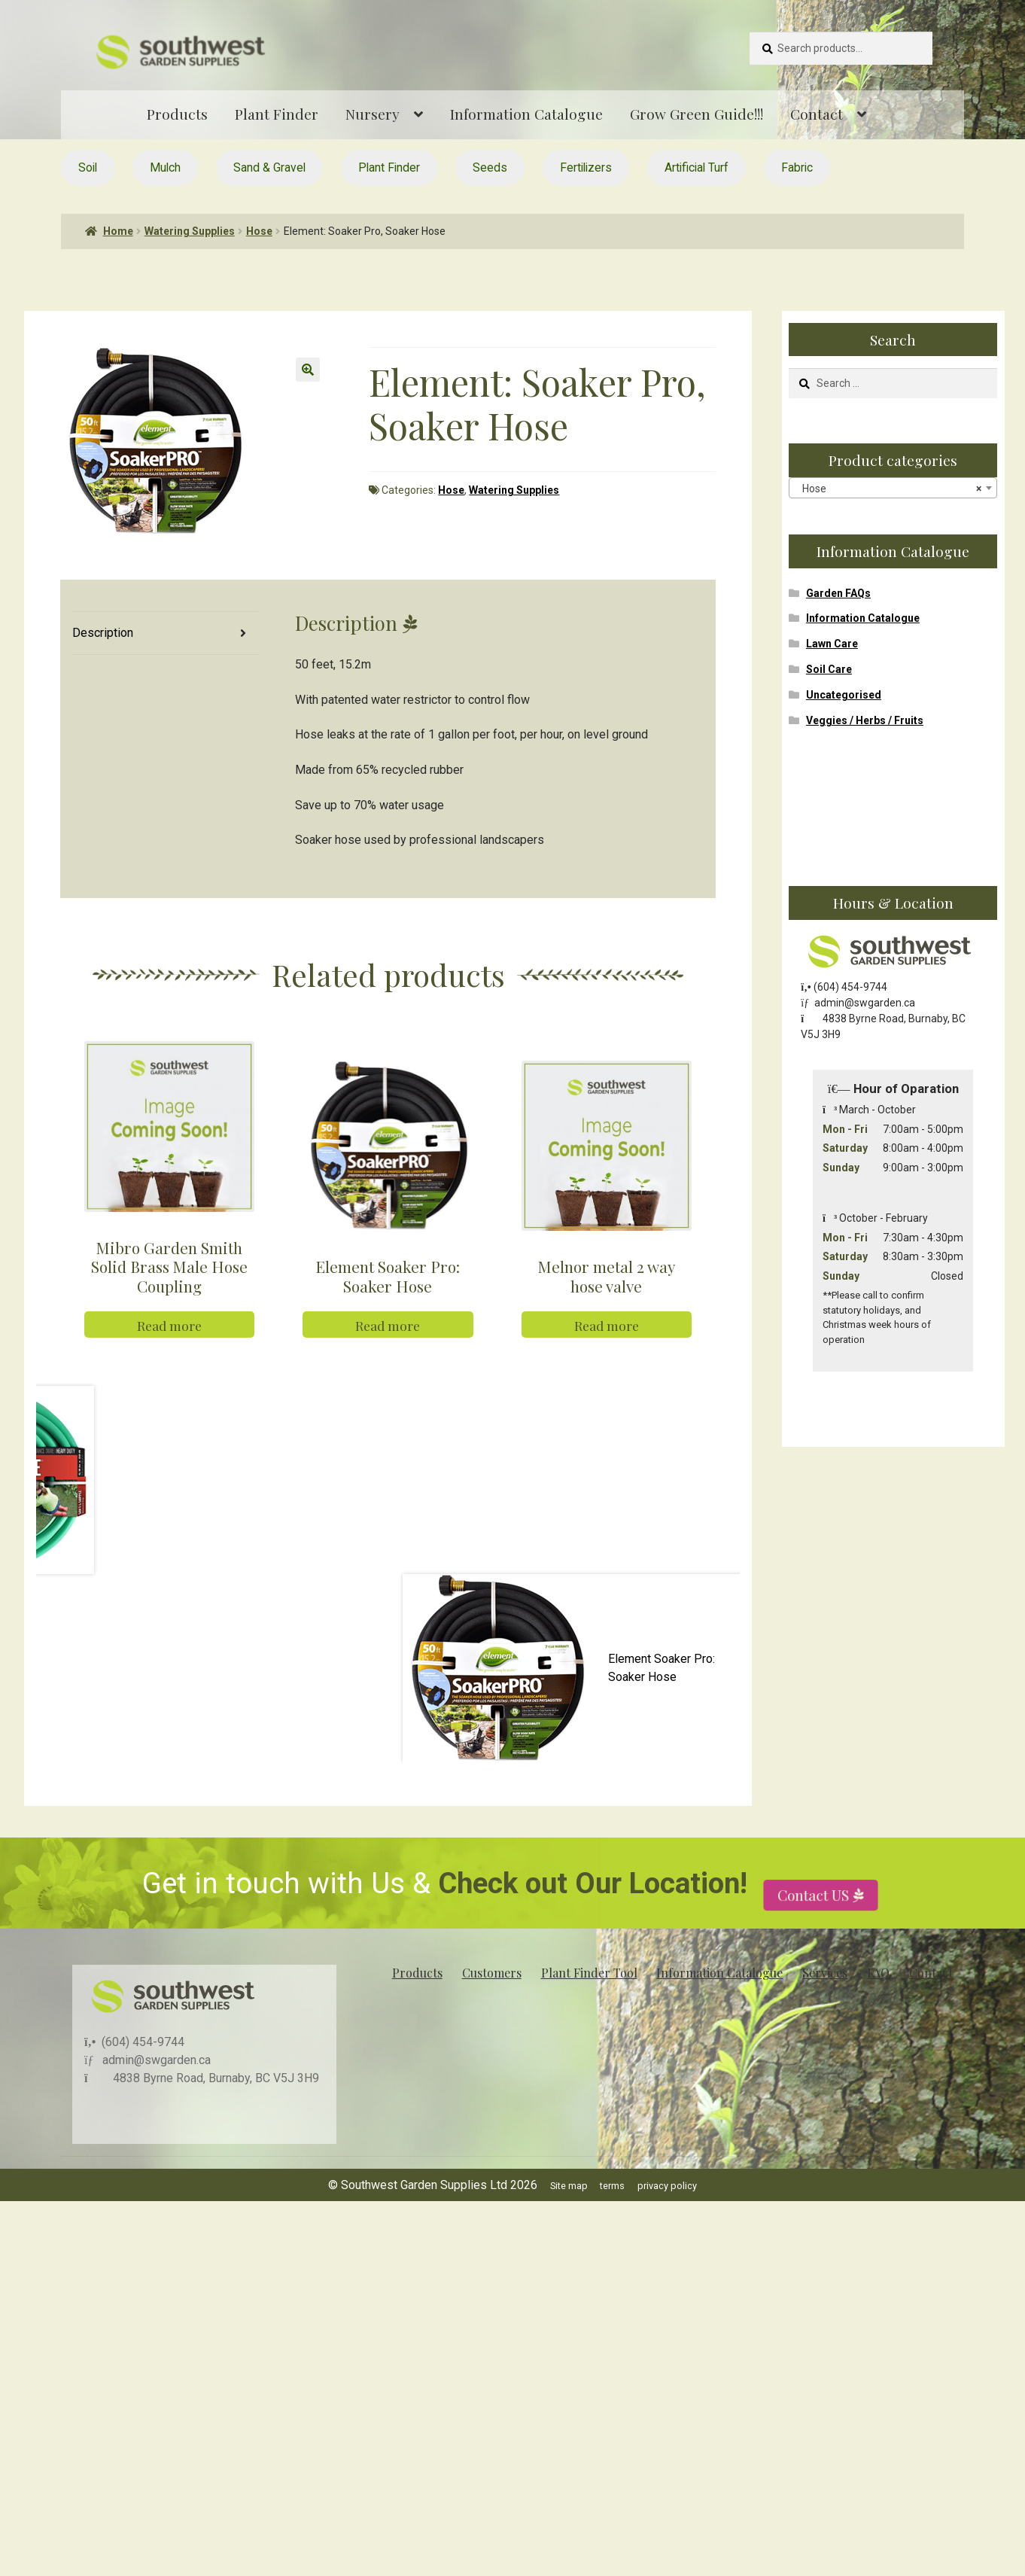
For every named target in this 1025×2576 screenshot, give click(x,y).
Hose (259, 231)
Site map (569, 2218)
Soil (87, 167)
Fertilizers (586, 167)
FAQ (878, 2006)
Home (118, 231)
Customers (492, 2006)
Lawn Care (832, 644)
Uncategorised (843, 695)
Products (177, 113)
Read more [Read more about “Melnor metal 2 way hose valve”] (606, 1358)
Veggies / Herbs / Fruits (864, 720)
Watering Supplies (189, 231)
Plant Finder (276, 113)
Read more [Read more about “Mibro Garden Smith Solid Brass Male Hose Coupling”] (169, 1358)
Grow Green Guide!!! (696, 113)
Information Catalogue (526, 113)
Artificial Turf (696, 167)
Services (824, 2006)
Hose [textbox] (888, 488)
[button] (308, 370)
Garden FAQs (838, 593)
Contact (816, 113)
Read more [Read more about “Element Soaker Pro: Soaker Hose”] (387, 1358)
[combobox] (893, 487)
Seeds (490, 167)
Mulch (165, 167)
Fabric (797, 167)
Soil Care (829, 669)
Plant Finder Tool (589, 2006)
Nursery (372, 113)
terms (612, 2218)
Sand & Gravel (269, 167)
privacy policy (667, 2218)
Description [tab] (102, 633)
